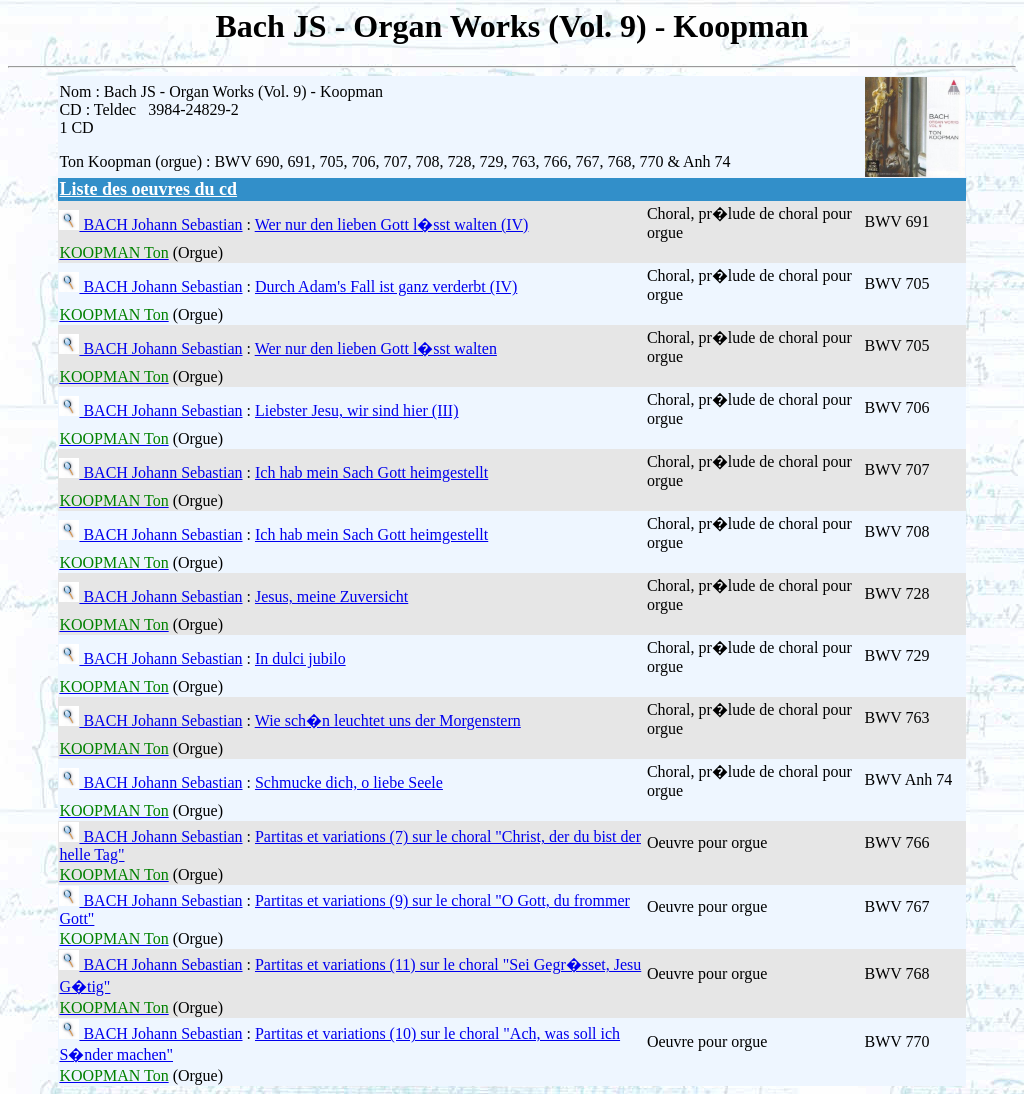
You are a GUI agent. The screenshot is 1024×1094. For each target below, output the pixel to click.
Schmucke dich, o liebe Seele (349, 782)
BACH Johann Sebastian (160, 224)
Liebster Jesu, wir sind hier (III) (357, 410)
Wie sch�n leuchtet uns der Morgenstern (388, 720)
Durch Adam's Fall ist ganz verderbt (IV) (386, 286)
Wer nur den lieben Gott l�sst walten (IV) (392, 224)
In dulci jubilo (300, 658)
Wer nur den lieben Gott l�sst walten (376, 348)
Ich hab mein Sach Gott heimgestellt (371, 472)
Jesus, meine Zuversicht (331, 596)
